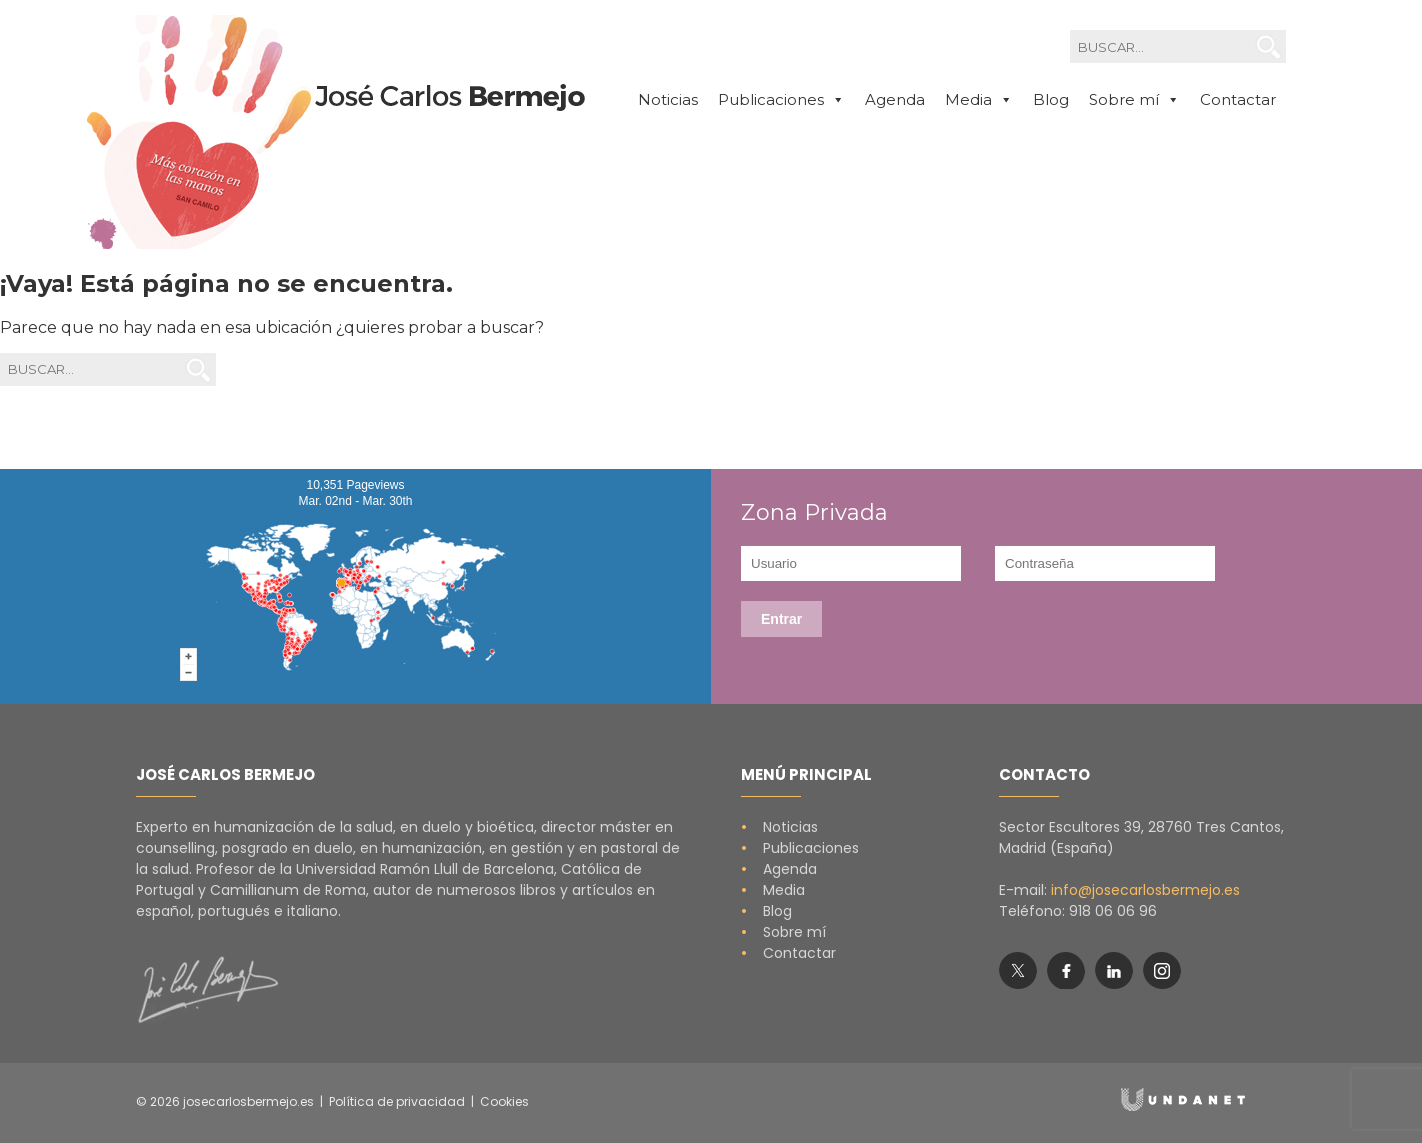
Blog (1051, 99)
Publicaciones (800, 848)
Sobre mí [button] (1134, 100)
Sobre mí (783, 932)
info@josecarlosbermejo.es (1145, 890)
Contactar (1238, 99)
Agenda (895, 99)
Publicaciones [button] (781, 100)
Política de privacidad (397, 1101)
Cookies (504, 1101)
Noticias (668, 99)
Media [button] (979, 100)
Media (773, 890)
